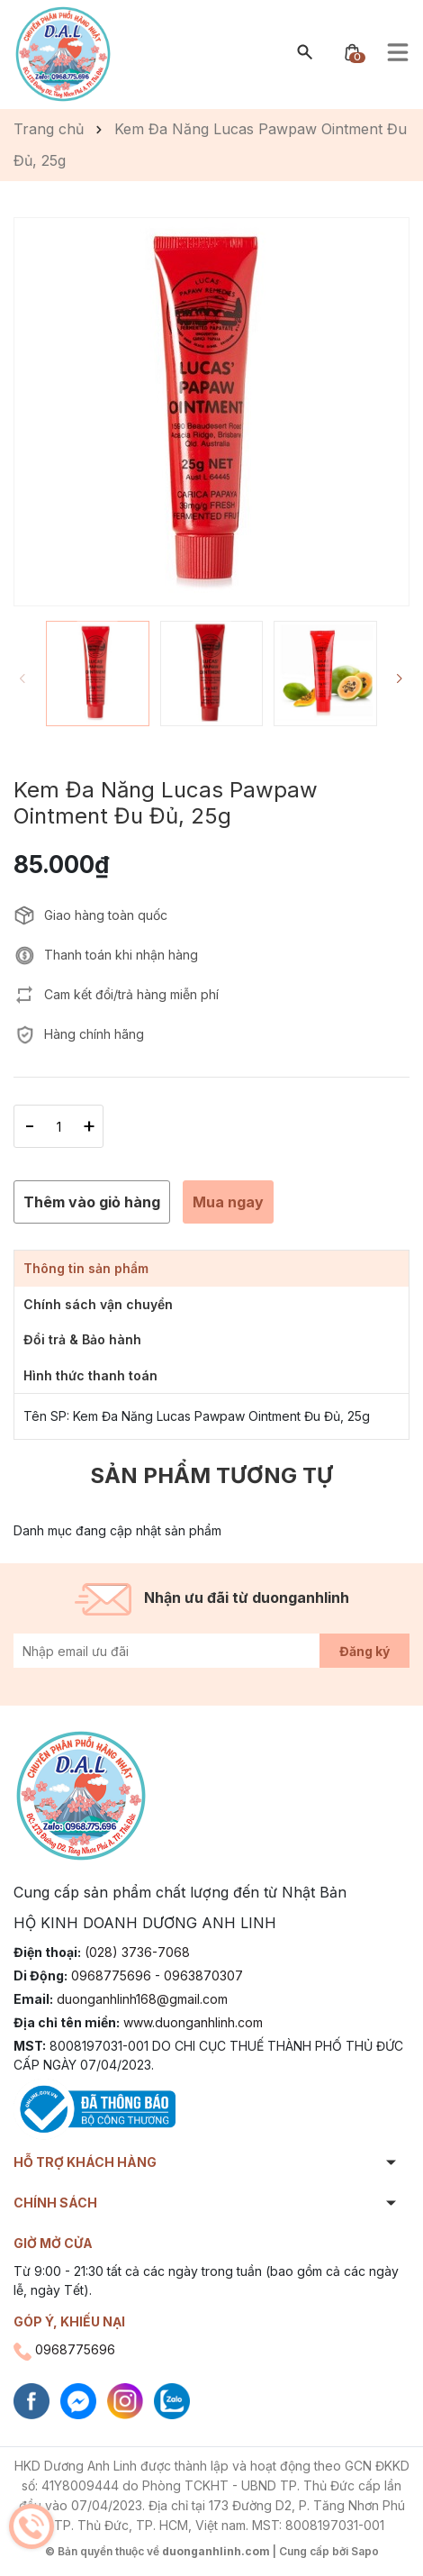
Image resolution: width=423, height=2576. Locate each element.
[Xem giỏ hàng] (352, 51)
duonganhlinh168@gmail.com (142, 1999)
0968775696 (111, 1975)
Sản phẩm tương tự (211, 1475)
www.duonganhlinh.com (193, 2022)
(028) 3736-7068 (137, 1952)
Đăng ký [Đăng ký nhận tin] (364, 1651)
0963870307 (203, 1975)
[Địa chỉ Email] (212, 1651)
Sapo (365, 2551)
